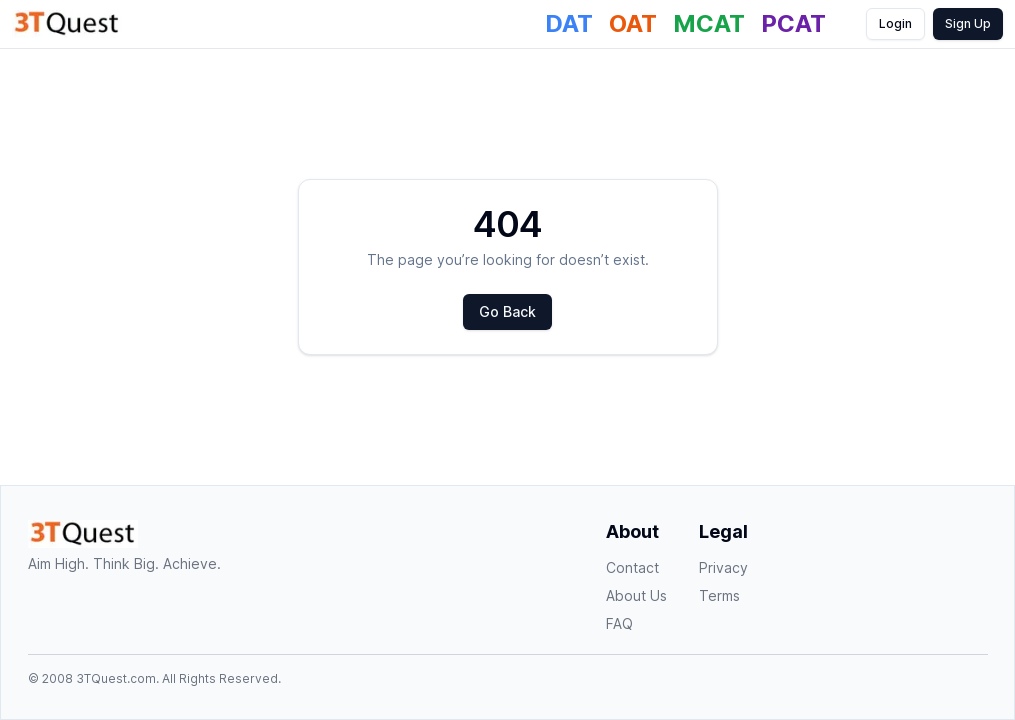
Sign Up (968, 23)
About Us (636, 595)
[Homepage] (67, 24)
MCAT (709, 23)
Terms (719, 595)
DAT (569, 23)
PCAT (793, 23)
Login (895, 23)
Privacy (723, 567)
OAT (633, 23)
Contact (632, 567)
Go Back (507, 311)
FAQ (619, 623)
